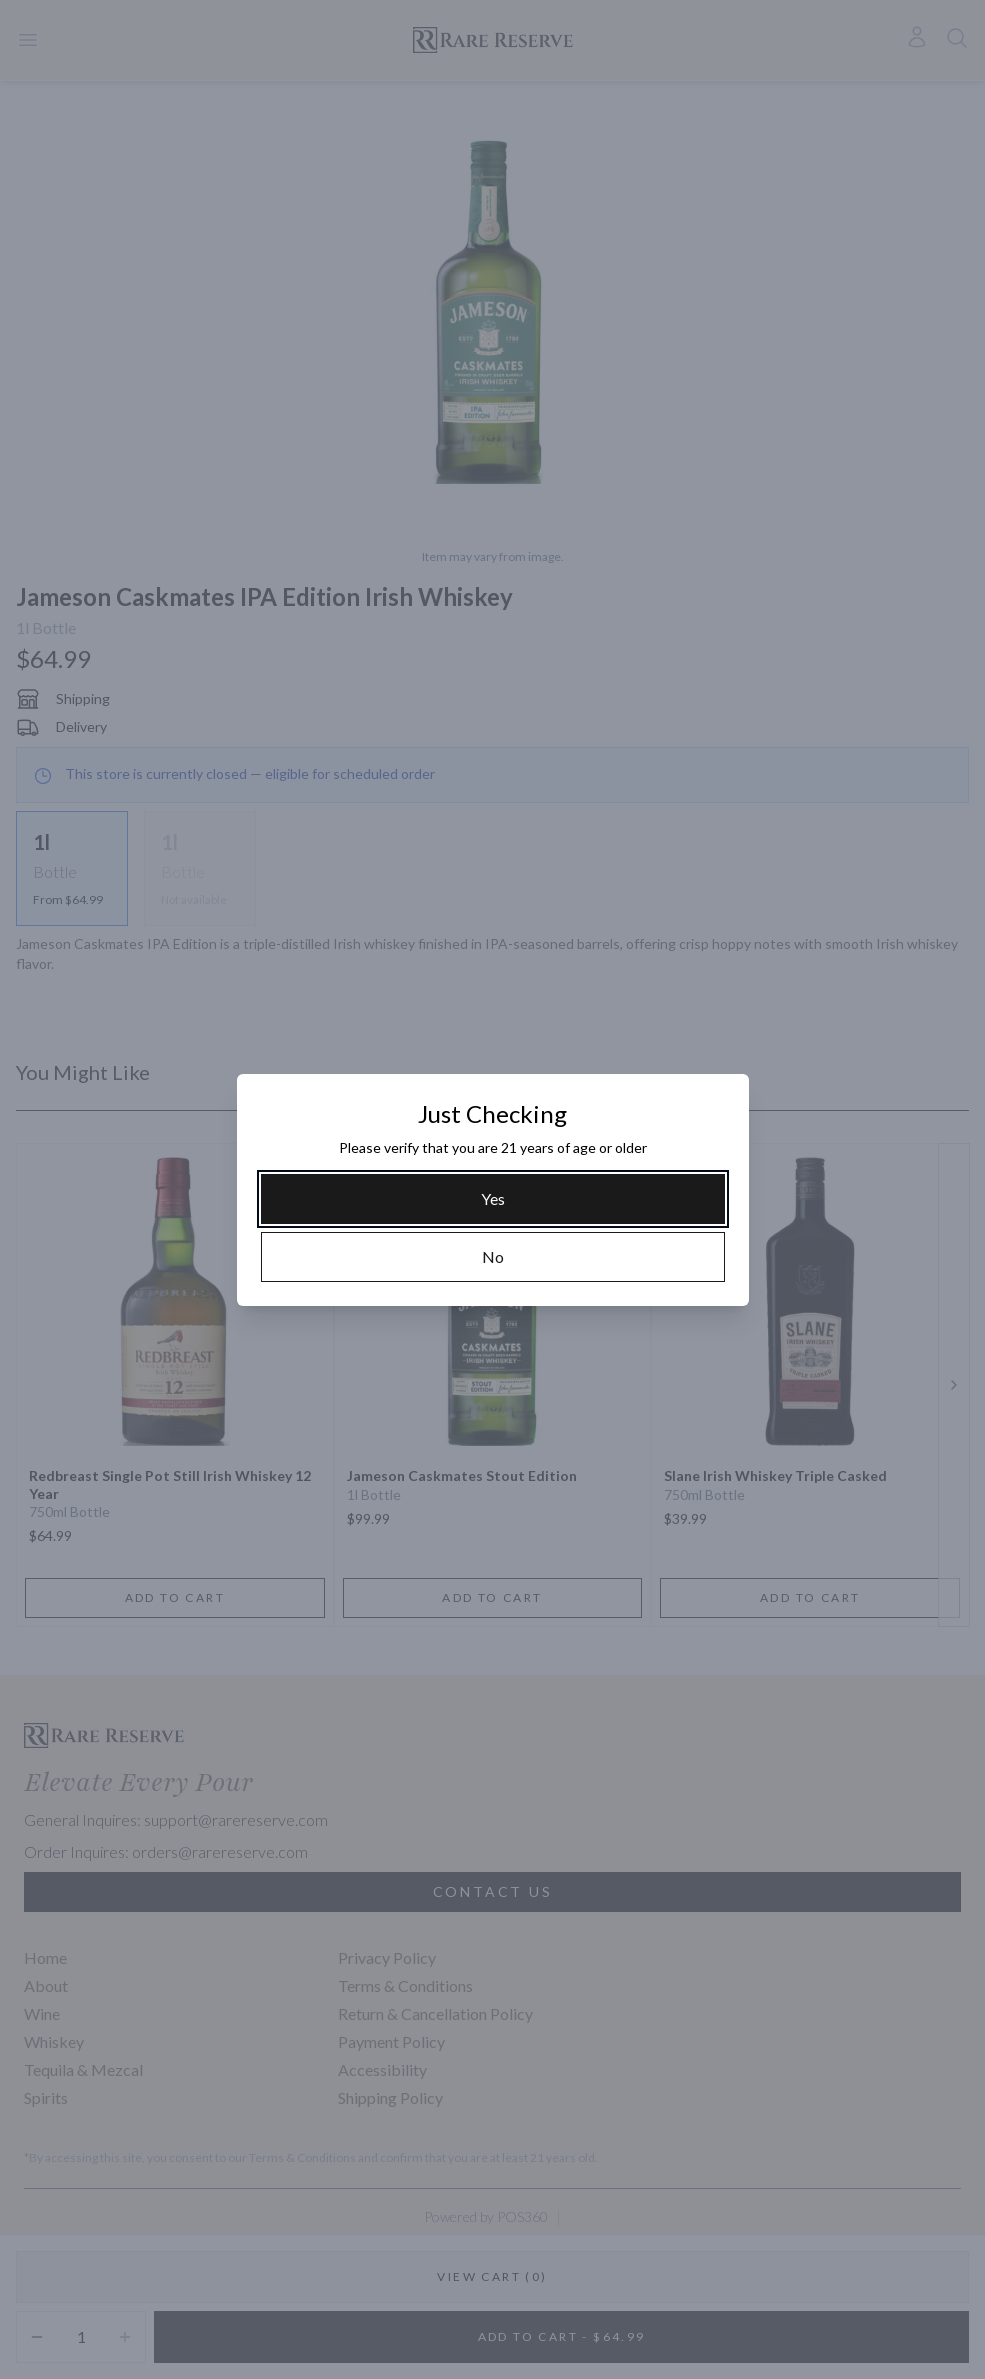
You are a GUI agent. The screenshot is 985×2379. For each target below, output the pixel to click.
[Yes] (493, 1199)
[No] (493, 1257)
